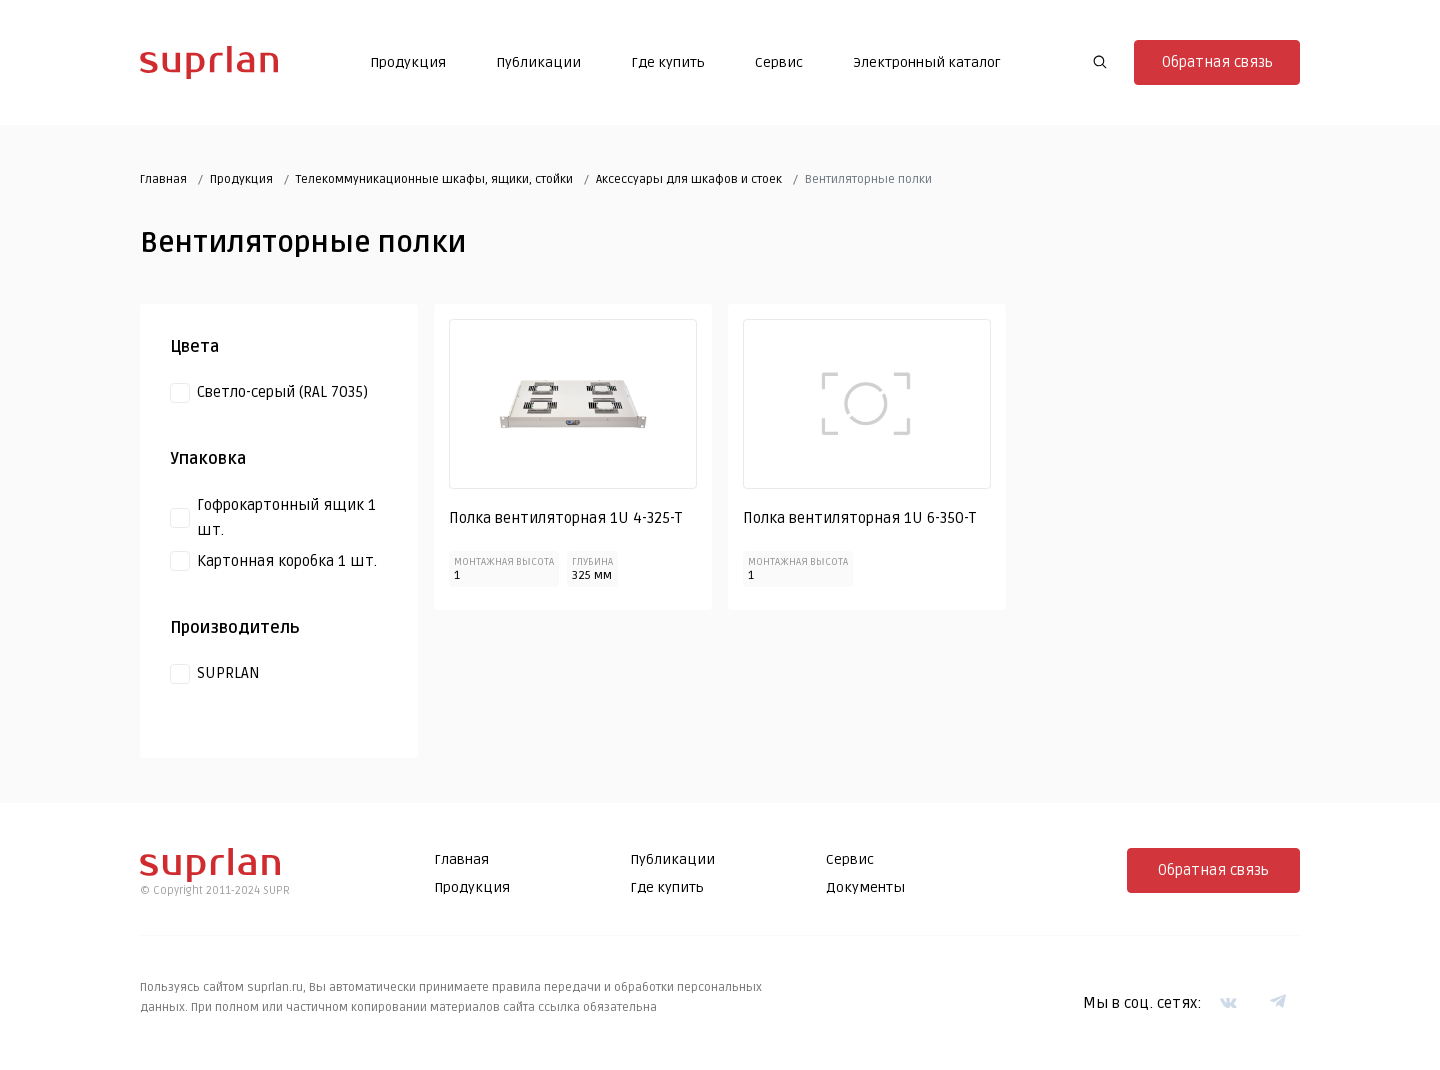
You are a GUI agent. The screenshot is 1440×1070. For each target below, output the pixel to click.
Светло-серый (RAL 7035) (282, 392)
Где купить (668, 62)
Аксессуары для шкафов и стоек (689, 179)
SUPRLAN (228, 673)
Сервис (779, 62)
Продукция (408, 62)
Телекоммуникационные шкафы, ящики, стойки (434, 179)
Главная (163, 179)
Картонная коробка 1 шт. (287, 561)
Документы (865, 887)
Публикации (538, 62)
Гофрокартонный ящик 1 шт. (286, 518)
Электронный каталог (927, 62)
